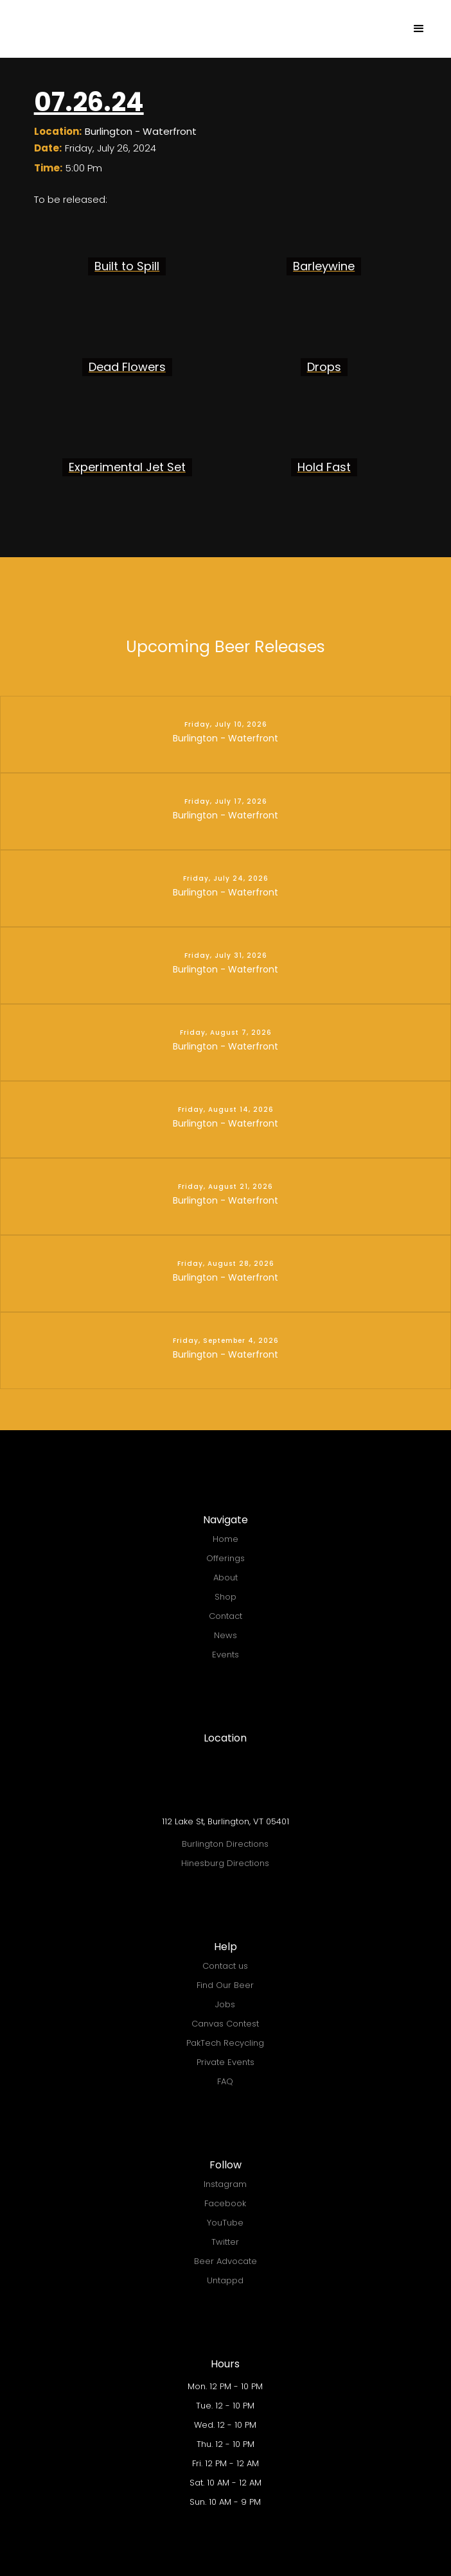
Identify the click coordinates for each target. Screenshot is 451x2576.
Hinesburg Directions (225, 1863)
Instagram (225, 2184)
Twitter (225, 2242)
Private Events (225, 2062)
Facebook (225, 2203)
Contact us (225, 1966)
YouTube (225, 2223)
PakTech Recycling (225, 2043)
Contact (225, 1616)
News (225, 1635)
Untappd (225, 2280)
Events (225, 1654)
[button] (419, 29)
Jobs (225, 2004)
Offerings (225, 1558)
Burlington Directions (225, 1844)
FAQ (225, 2081)
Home (225, 1539)
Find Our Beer (225, 1985)
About (225, 1577)
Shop (225, 1597)
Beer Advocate (225, 2261)
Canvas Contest (225, 2024)
